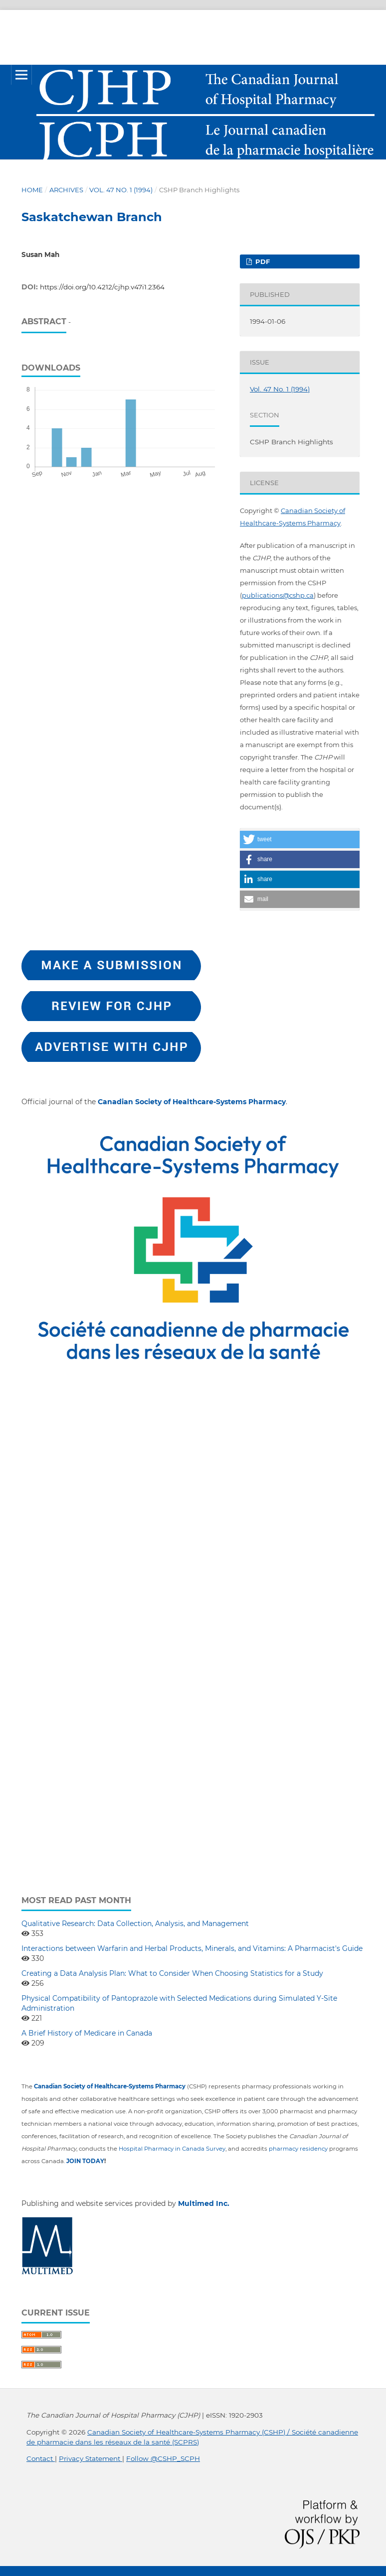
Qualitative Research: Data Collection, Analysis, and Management (135, 1923)
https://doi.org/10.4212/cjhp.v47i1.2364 (102, 287)
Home (32, 190)
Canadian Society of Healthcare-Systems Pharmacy (192, 1101)
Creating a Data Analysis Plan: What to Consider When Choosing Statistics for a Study (172, 1973)
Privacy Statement (90, 2458)
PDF (261, 261)
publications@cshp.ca (278, 595)
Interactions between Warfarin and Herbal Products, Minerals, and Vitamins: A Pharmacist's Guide (192, 1948)
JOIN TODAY (85, 2161)
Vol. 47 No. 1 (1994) (121, 190)
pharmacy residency (298, 2148)
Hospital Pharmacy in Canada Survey (172, 2148)
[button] (300, 839)
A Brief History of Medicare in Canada (86, 2033)
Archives (66, 190)
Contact (40, 2458)
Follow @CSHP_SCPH (163, 2458)
